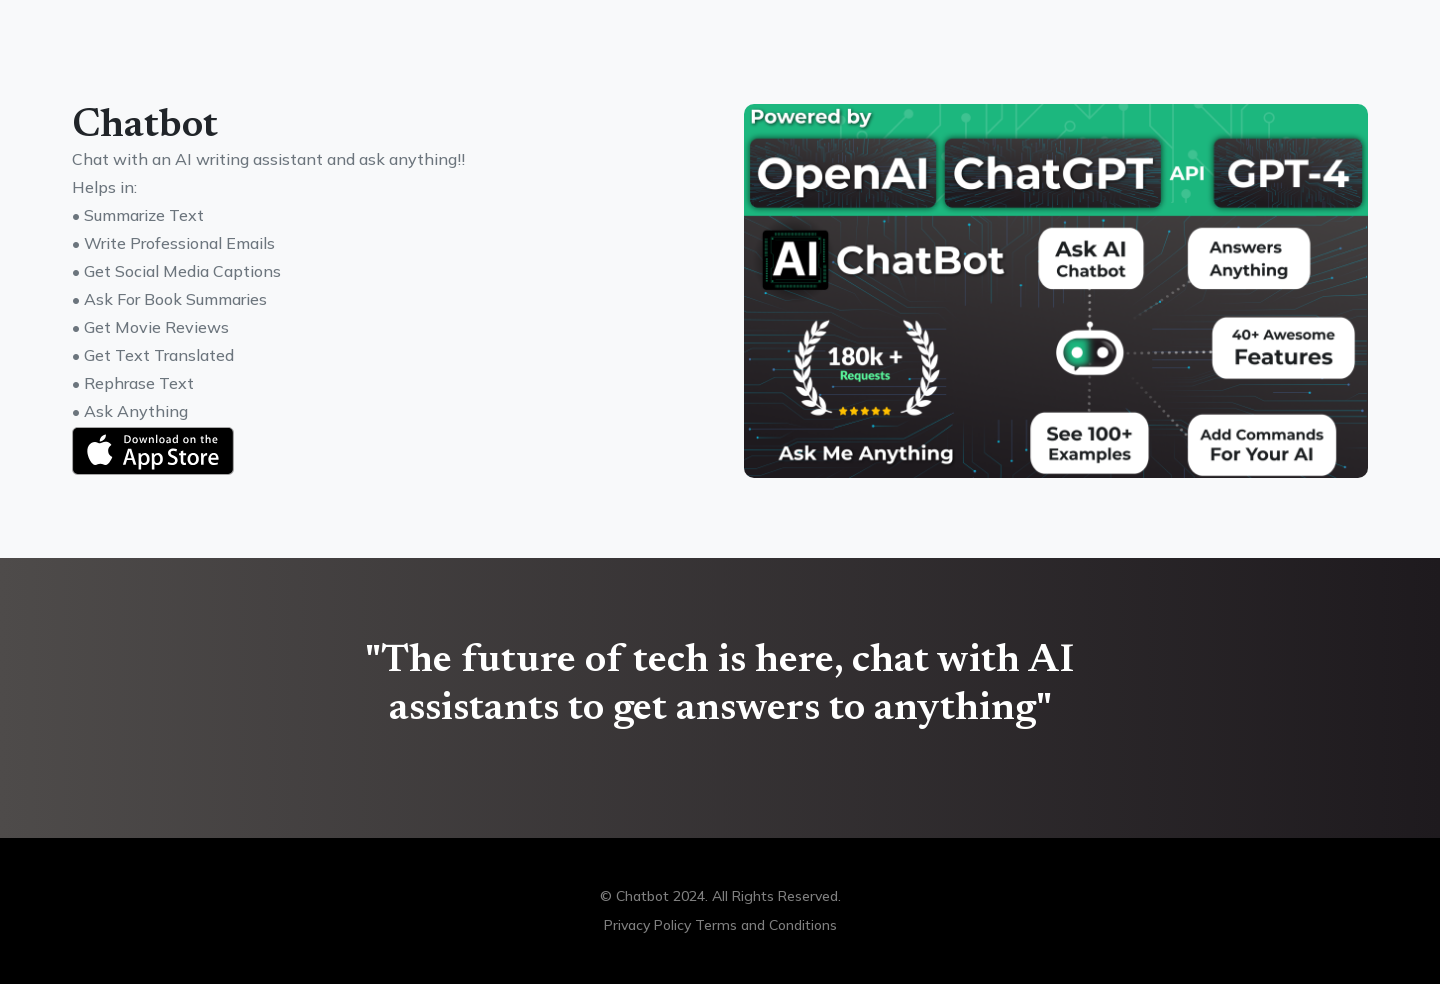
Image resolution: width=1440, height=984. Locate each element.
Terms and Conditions (766, 925)
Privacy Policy (647, 925)
